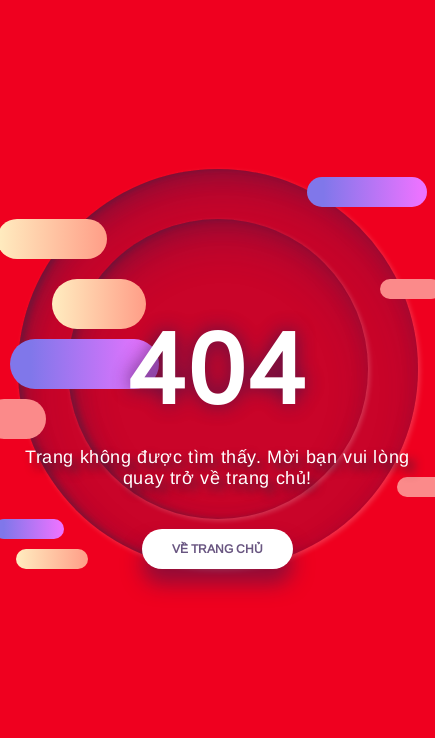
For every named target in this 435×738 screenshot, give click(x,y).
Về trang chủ (217, 549)
